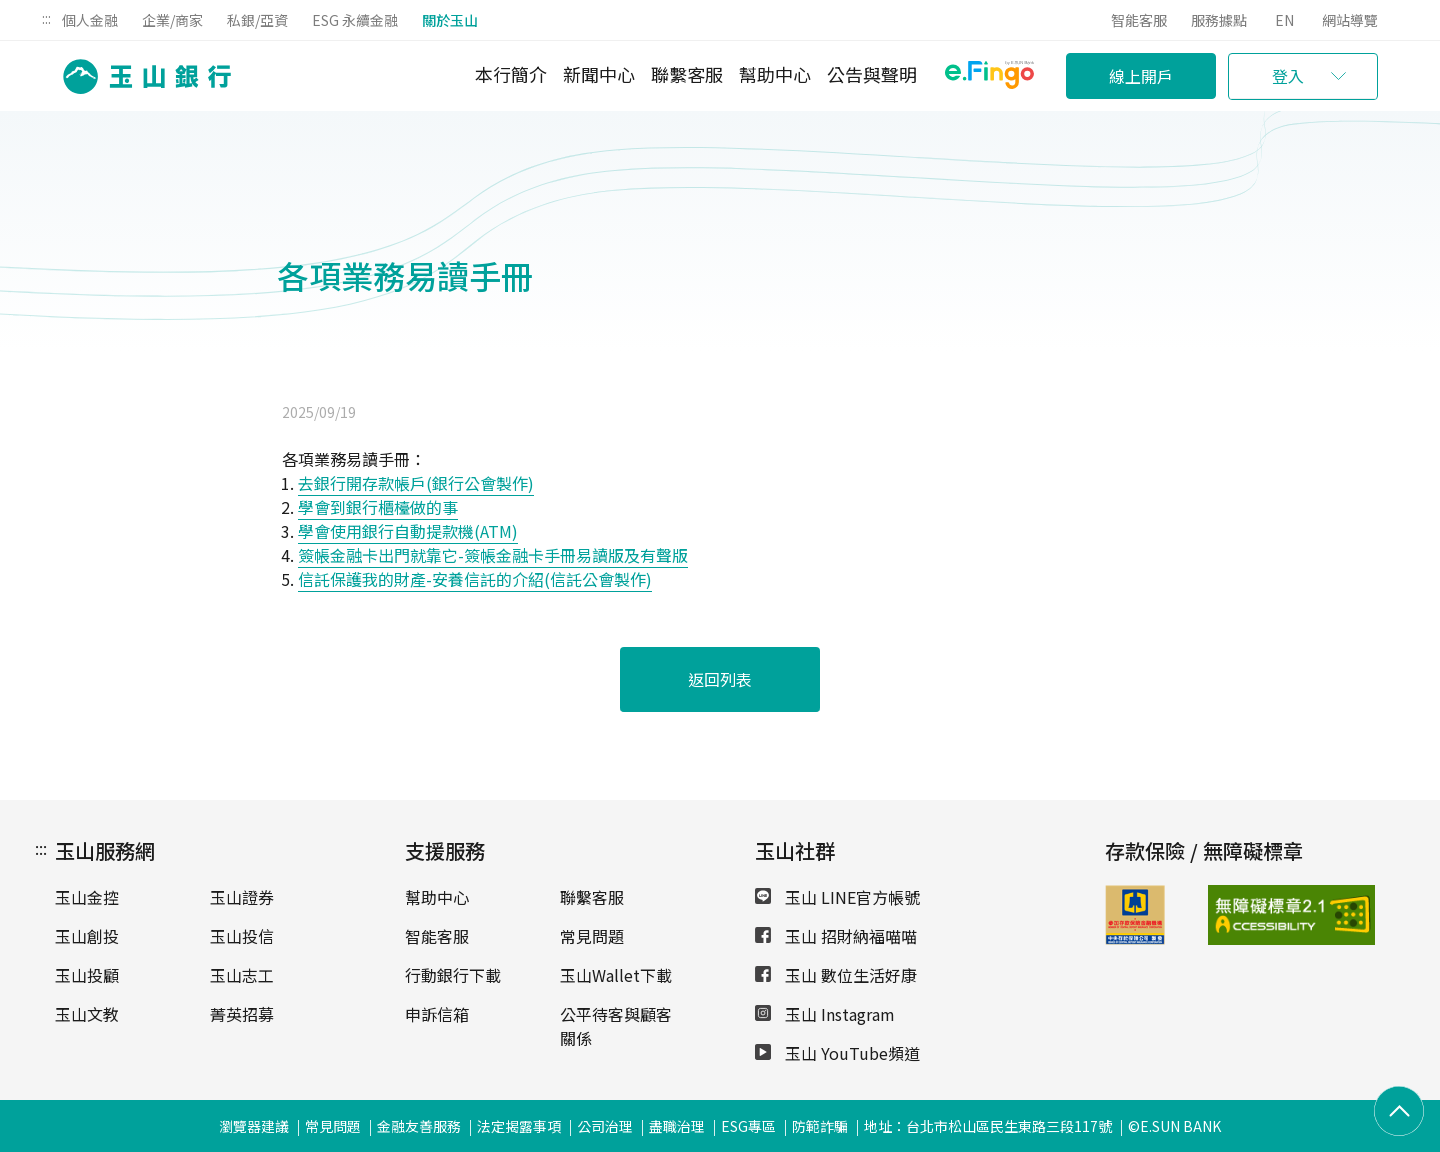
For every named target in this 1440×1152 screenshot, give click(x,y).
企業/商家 (172, 20)
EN (1284, 20)
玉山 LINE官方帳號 (837, 897)
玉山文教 (87, 1014)
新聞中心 (599, 74)
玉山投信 (242, 936)
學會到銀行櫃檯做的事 (378, 507)
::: (46, 18)
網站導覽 (1350, 20)
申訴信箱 (437, 1014)
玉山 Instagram (825, 1014)
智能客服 (1139, 20)
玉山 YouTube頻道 (837, 1053)
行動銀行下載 (453, 975)
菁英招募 (242, 1014)
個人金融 (90, 20)
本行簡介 (511, 74)
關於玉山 (450, 20)
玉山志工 (242, 975)
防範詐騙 (820, 1126)
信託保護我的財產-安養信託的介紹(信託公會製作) (475, 579)
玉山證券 (242, 897)
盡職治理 (677, 1126)
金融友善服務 (419, 1126)
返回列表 (720, 679)
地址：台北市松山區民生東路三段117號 (988, 1126)
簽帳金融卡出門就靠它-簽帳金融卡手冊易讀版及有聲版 (493, 555)
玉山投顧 (87, 975)
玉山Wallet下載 (616, 975)
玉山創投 (87, 936)
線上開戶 (1141, 76)
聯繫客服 (687, 74)
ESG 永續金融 (355, 20)
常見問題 (592, 936)
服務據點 (1219, 20)
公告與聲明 (872, 74)
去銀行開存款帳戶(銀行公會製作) (416, 483)
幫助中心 (775, 74)
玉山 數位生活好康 (836, 975)
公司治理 (605, 1126)
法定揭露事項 (519, 1126)
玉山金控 (87, 897)
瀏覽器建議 (254, 1126)
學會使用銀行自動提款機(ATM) (408, 531)
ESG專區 (748, 1126)
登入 (1288, 76)
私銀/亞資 (257, 20)
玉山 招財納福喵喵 (836, 936)
